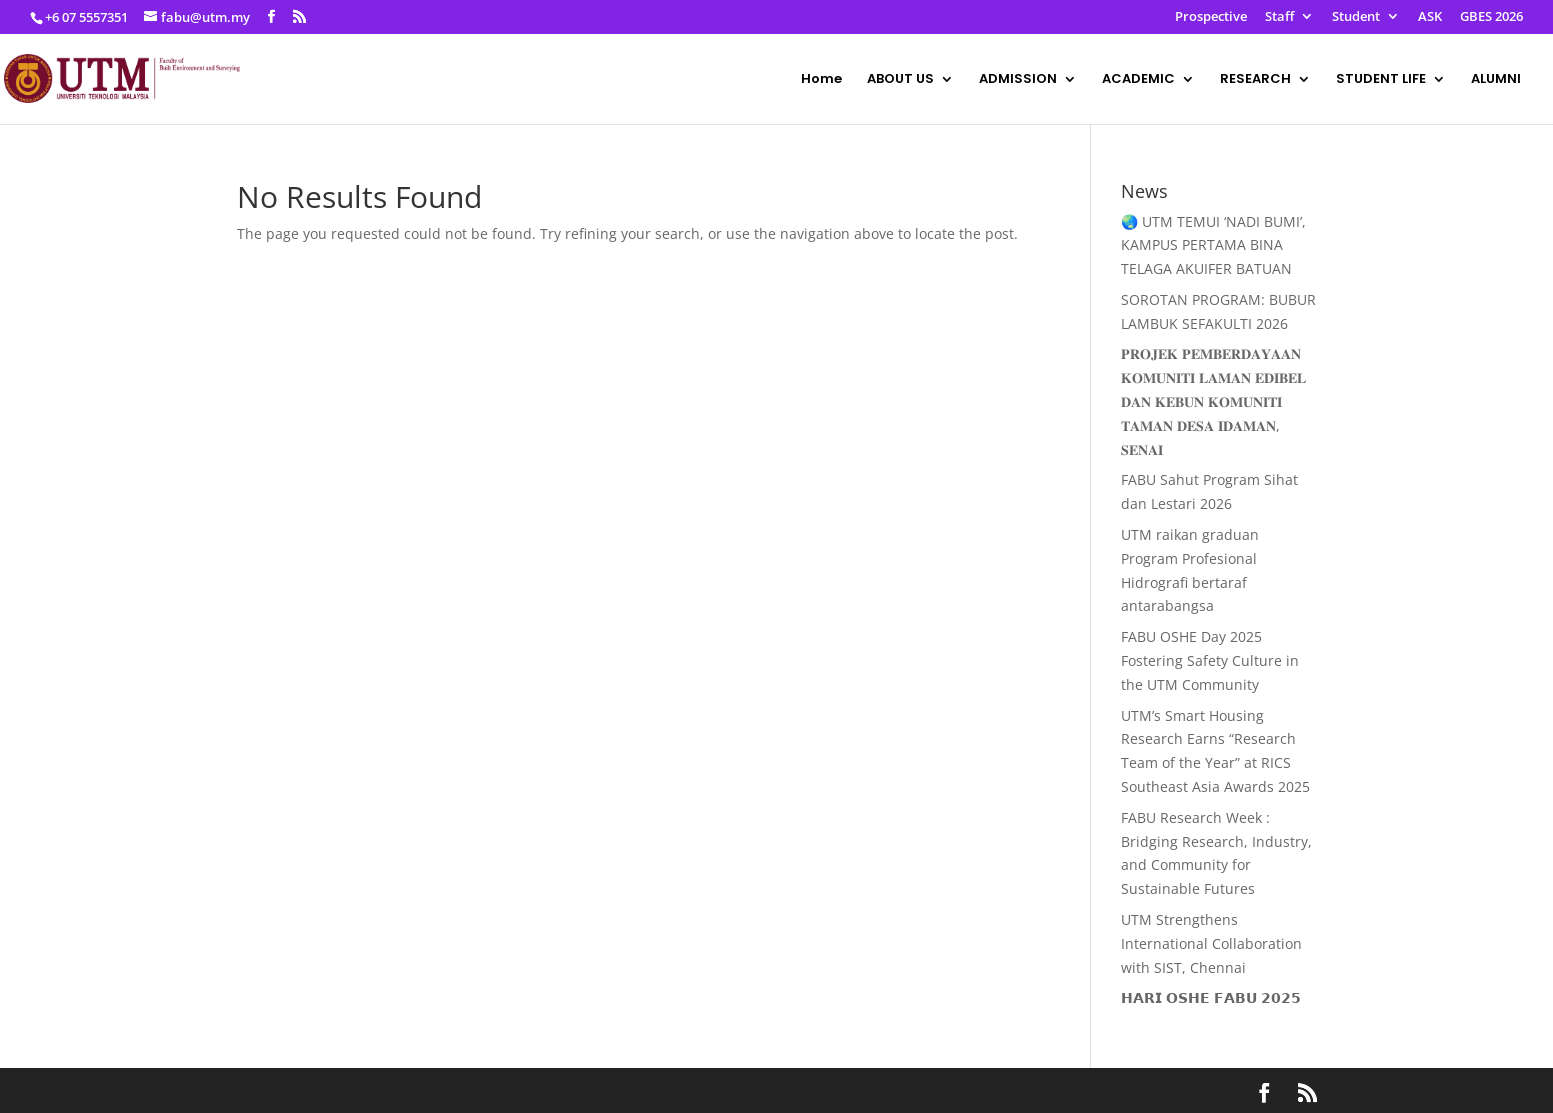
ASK (1430, 17)
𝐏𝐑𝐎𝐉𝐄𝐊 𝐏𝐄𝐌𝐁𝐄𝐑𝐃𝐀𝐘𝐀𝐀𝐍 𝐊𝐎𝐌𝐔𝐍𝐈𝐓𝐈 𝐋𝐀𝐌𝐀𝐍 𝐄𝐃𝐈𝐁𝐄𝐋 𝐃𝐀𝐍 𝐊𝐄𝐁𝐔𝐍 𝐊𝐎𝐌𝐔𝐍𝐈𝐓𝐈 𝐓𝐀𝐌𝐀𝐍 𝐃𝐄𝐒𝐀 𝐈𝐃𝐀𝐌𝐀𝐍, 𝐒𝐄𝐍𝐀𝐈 (1213, 401)
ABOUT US (900, 80)
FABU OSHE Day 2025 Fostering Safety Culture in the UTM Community (1210, 660)
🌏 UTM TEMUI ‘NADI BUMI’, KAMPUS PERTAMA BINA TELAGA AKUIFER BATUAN (1213, 245)
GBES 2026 (1491, 17)
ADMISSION (1018, 80)
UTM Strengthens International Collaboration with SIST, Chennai (1211, 943)
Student (1356, 17)
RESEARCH (1255, 80)
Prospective (1211, 17)
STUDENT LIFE (1381, 80)
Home (821, 80)
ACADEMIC (1138, 80)
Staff (1279, 17)
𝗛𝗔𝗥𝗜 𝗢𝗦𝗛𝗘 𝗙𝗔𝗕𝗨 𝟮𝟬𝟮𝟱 (1211, 997)
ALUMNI (1496, 80)
